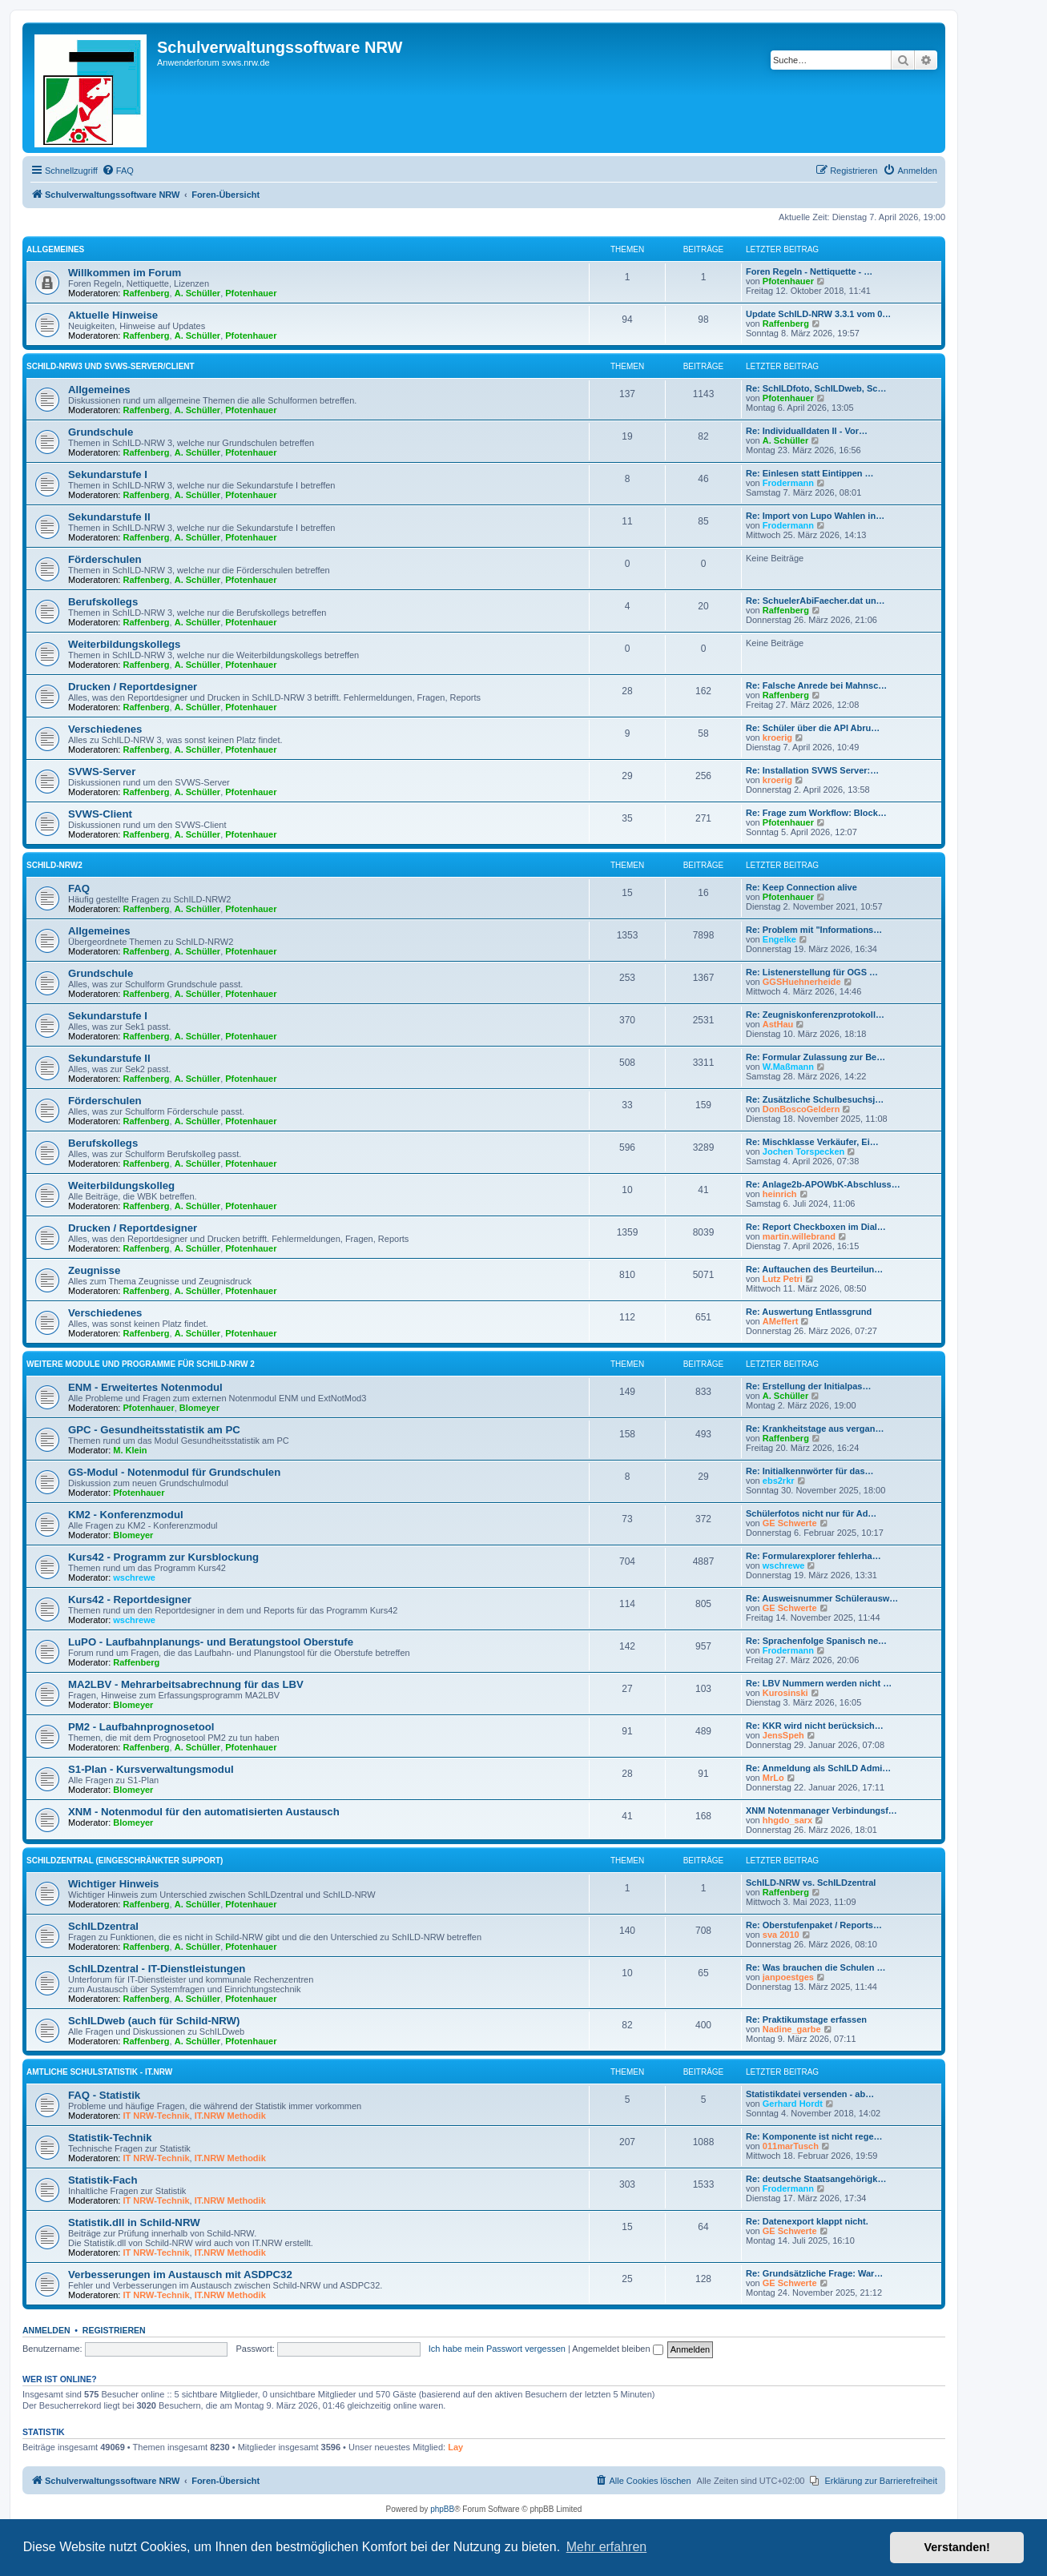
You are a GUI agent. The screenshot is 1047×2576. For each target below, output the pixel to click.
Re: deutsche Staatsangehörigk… (816, 2179)
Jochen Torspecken (804, 1151)
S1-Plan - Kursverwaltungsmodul (151, 1769)
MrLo (773, 1777)
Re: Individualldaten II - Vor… (807, 431)
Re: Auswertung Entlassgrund (809, 1311)
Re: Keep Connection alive (801, 887)
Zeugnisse (94, 1270)
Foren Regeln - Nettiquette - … (809, 271)
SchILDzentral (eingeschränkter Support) (124, 1860)
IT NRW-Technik (156, 2115)
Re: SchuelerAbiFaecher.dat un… (815, 600)
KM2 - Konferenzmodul (125, 1515)
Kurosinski (785, 1693)
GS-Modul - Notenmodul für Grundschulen (174, 1472)
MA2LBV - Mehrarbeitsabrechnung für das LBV (186, 1684)
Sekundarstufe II (109, 517)
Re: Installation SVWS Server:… (812, 770)
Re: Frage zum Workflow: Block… (816, 813)
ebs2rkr (779, 1480)
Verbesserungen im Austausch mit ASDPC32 (180, 2275)
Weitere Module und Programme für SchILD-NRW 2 (140, 1364)
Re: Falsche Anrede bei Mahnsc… (816, 685)
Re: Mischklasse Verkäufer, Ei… (812, 1142)
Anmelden (46, 2330)
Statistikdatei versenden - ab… (810, 2094)
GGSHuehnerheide (802, 982)
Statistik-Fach (102, 2180)
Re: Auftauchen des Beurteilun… (814, 1269)
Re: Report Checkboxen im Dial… (816, 1227)
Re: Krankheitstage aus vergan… (815, 1428)
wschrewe (134, 1577)
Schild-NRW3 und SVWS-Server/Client (110, 366)
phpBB (442, 2509)
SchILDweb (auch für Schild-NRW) (154, 2021)
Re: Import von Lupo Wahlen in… (815, 515)
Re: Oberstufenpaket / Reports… (814, 1925)
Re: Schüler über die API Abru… (813, 728)
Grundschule (100, 432)
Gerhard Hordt (793, 2103)
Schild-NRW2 (54, 865)
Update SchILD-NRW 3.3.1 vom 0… (818, 314)
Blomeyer (199, 1408)
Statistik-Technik (110, 2138)
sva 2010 (781, 1934)
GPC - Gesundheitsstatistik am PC (154, 1430)
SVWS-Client (100, 814)
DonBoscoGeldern (801, 1109)
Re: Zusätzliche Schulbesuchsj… (815, 1099)
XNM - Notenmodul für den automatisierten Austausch (204, 1812)
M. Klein (130, 1450)
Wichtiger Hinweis (113, 1884)
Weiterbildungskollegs (124, 644)
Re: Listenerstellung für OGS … (812, 972)
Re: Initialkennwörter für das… (810, 1471)
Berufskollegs (103, 602)
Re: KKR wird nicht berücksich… (815, 1725)
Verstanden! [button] (957, 2547)
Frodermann (788, 483)
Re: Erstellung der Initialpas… (808, 1386)
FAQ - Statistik (104, 2095)
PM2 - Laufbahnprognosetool (141, 1727)
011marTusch (791, 2146)
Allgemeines (55, 249)
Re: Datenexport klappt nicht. (807, 2221)
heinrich (780, 1194)
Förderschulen (105, 559)
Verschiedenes (105, 729)
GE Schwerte (790, 1523)
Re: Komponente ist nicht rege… (814, 2136)
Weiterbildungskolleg (121, 1185)
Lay (455, 2447)
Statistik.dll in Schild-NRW (134, 2222)
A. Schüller (197, 293)
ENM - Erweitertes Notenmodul (145, 1387)
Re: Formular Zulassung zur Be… (815, 1057)
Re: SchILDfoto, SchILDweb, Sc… (816, 388)
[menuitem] (118, 170)
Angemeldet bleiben (617, 2348)
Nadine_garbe (792, 2029)
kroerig (777, 737)
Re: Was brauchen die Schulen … (815, 1967)
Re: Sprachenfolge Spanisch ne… (816, 1641)
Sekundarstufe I (107, 474)
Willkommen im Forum (124, 273)
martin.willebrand (799, 1236)
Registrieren (114, 2330)
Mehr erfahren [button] (606, 2547)
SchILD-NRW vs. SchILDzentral (811, 1882)
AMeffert (781, 1321)
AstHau (778, 1024)
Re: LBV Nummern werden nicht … (819, 1683)
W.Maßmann (788, 1066)
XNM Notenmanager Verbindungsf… (821, 1810)
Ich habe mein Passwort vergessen (497, 2348)
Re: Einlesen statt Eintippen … (810, 473)
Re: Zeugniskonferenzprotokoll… (815, 1014)
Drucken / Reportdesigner (132, 687)
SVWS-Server (101, 772)
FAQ (79, 888)
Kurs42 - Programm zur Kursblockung (163, 1557)
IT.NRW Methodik (230, 2115)
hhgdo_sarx (787, 1820)
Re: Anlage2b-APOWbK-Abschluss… (823, 1184)
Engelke (779, 939)
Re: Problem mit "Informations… (814, 929)
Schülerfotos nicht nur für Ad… (811, 1513)
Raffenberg (146, 293)
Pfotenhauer (250, 293)
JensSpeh (783, 1735)
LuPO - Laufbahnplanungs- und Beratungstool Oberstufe (210, 1642)
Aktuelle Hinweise (113, 315)
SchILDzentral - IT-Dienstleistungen (156, 1969)
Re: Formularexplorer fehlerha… (813, 1556)
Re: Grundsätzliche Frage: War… (814, 2273)
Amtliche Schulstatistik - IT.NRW (99, 2072)
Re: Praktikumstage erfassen (806, 2019)
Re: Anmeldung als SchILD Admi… (818, 1768)
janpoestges (788, 1977)
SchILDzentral (103, 1926)
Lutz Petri (783, 1279)
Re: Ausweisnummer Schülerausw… (822, 1598)
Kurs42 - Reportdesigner (129, 1599)
